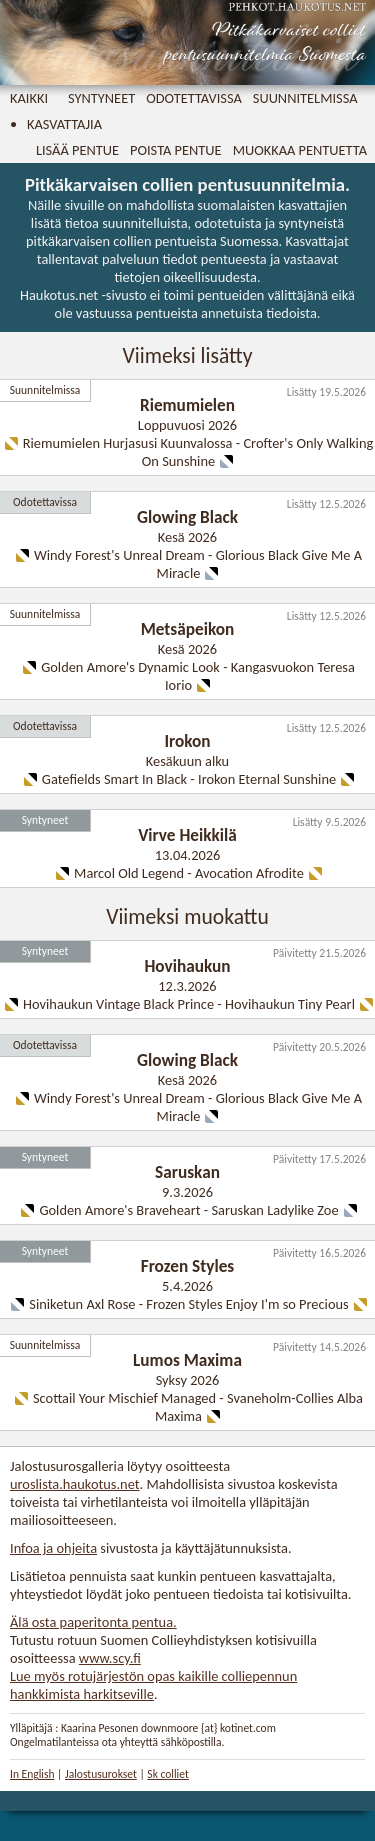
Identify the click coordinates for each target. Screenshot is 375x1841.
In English (32, 1774)
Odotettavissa (194, 98)
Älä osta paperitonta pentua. (93, 1622)
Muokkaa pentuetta (300, 150)
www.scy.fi (110, 1658)
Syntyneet (101, 98)
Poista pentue (176, 150)
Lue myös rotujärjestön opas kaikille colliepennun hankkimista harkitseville (153, 1685)
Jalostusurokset (101, 1774)
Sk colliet (167, 1774)
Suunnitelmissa (305, 98)
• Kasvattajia (56, 124)
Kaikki (29, 98)
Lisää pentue (77, 150)
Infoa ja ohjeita (53, 1548)
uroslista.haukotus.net (75, 1484)
